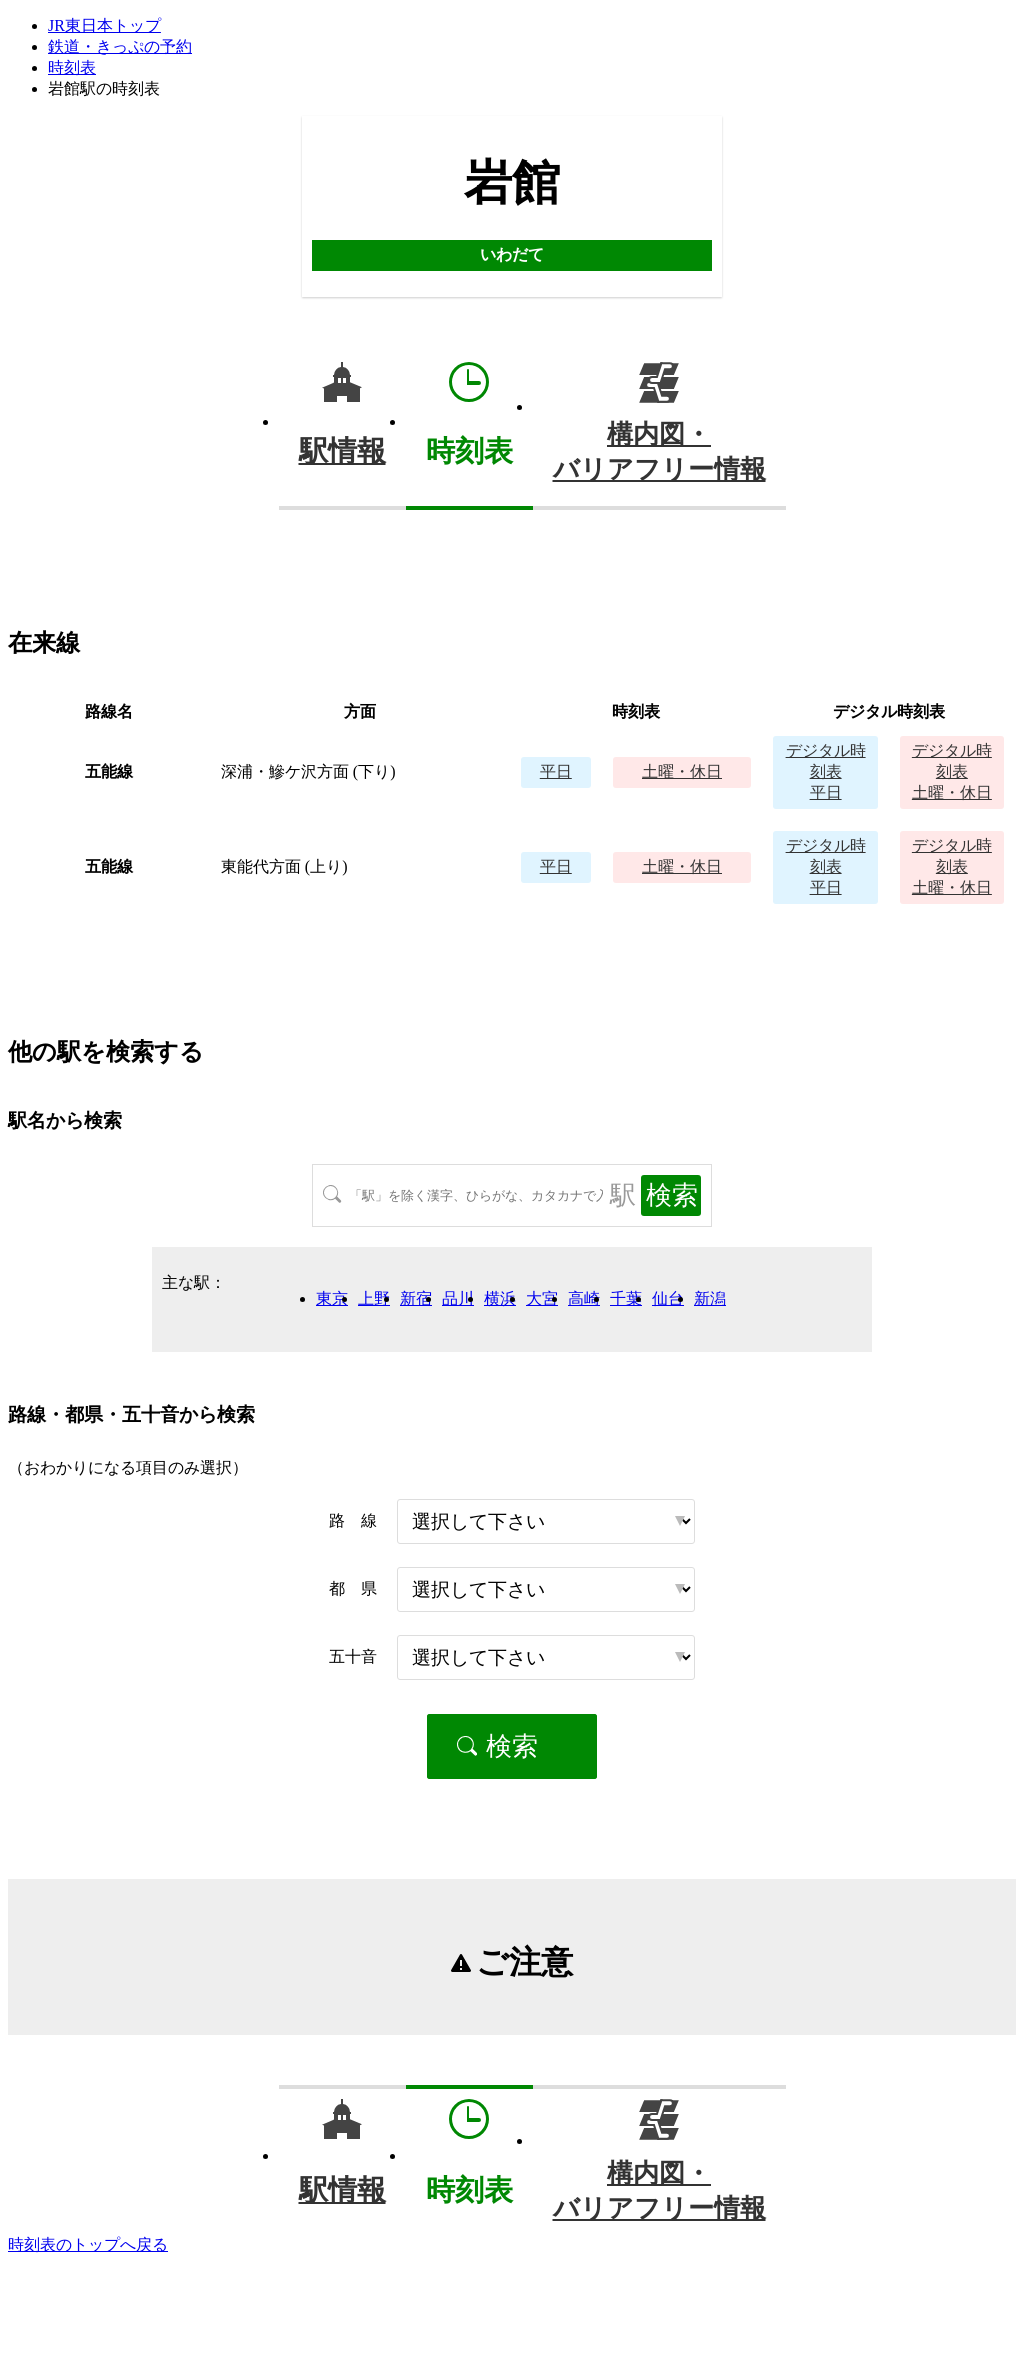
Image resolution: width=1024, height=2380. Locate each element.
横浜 (500, 1298)
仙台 (668, 1298)
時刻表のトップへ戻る (88, 2244)
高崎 (584, 1298)
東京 (332, 1298)
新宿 (416, 1298)
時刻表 (72, 67)
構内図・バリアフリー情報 (659, 452)
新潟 (710, 1298)
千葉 (626, 1298)
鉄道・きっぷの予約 (120, 46)
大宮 (542, 1298)
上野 (374, 1298)
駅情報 (342, 451)
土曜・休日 (682, 771)
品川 (458, 1298)
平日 (556, 771)
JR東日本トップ (104, 25)
